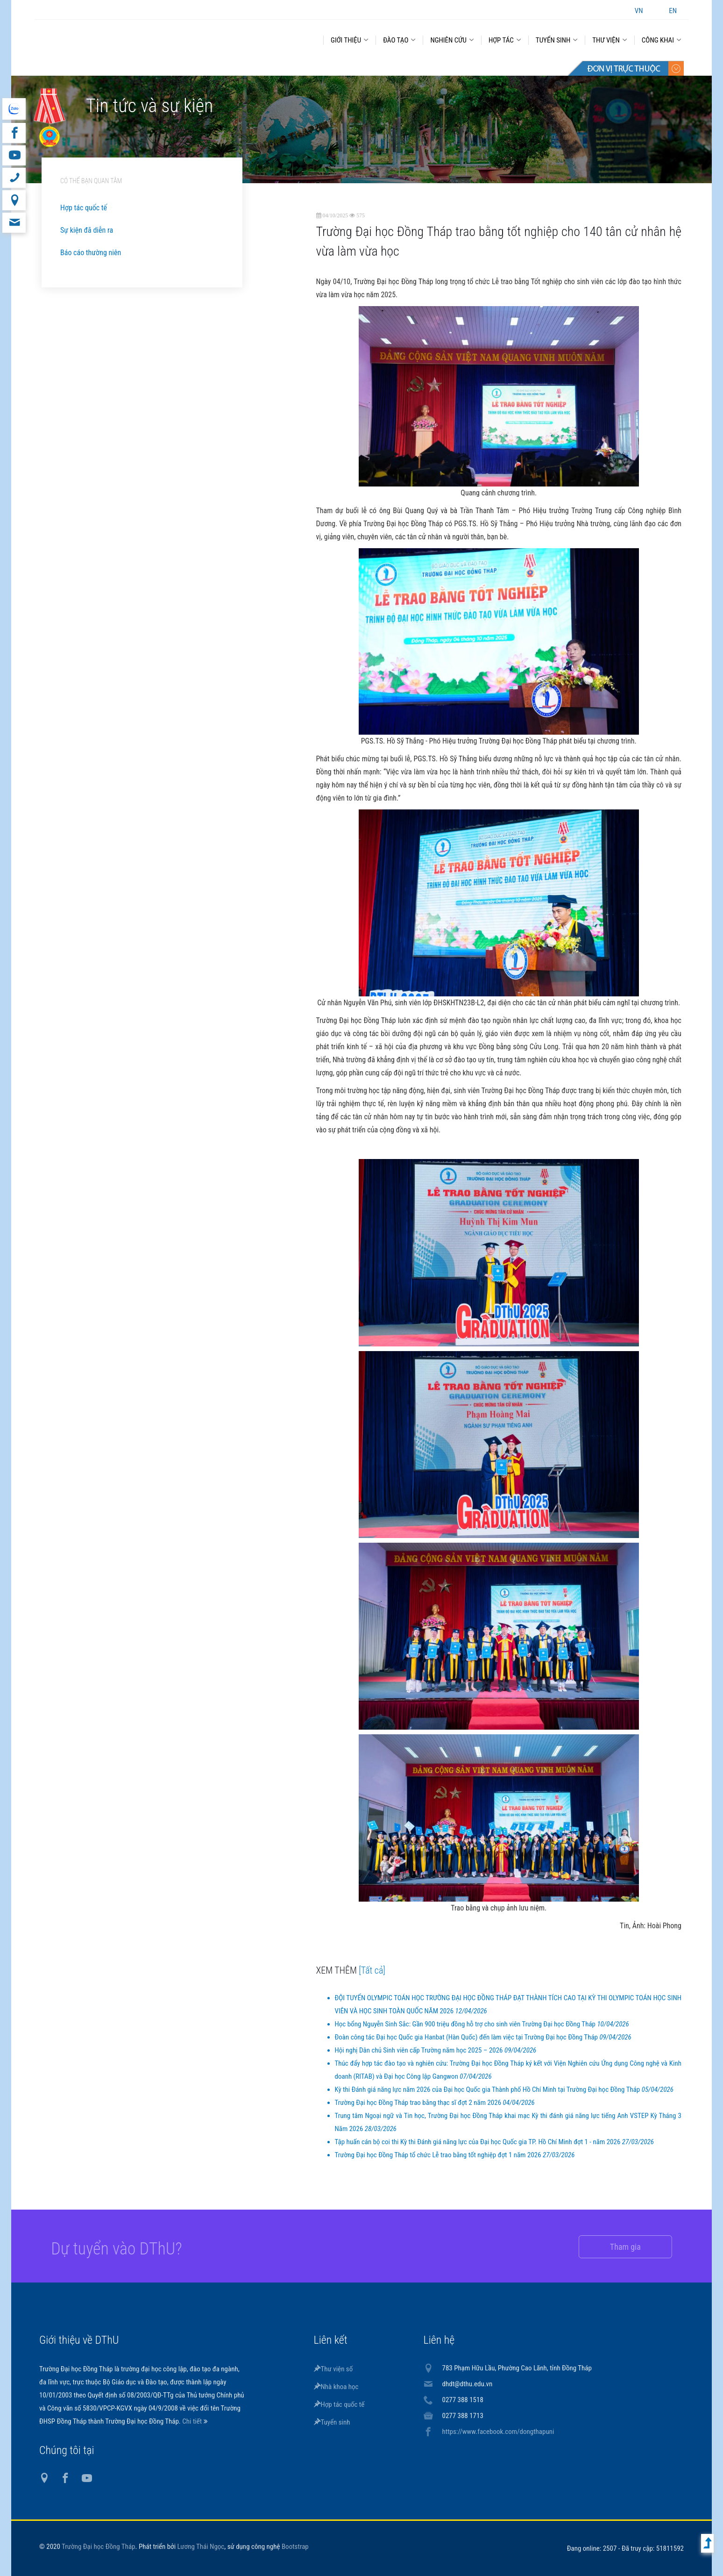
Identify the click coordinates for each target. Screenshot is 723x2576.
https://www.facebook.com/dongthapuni (498, 2431)
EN (673, 11)
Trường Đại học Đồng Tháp (98, 2546)
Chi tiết (192, 2421)
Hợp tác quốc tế (83, 207)
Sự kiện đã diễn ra (86, 230)
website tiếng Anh (14, 108)
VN (639, 11)
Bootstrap (295, 2546)
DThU (125, 38)
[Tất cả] (372, 1970)
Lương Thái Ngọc (201, 2546)
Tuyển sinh (332, 2422)
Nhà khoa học (336, 2387)
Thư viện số (333, 2369)
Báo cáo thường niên (90, 252)
